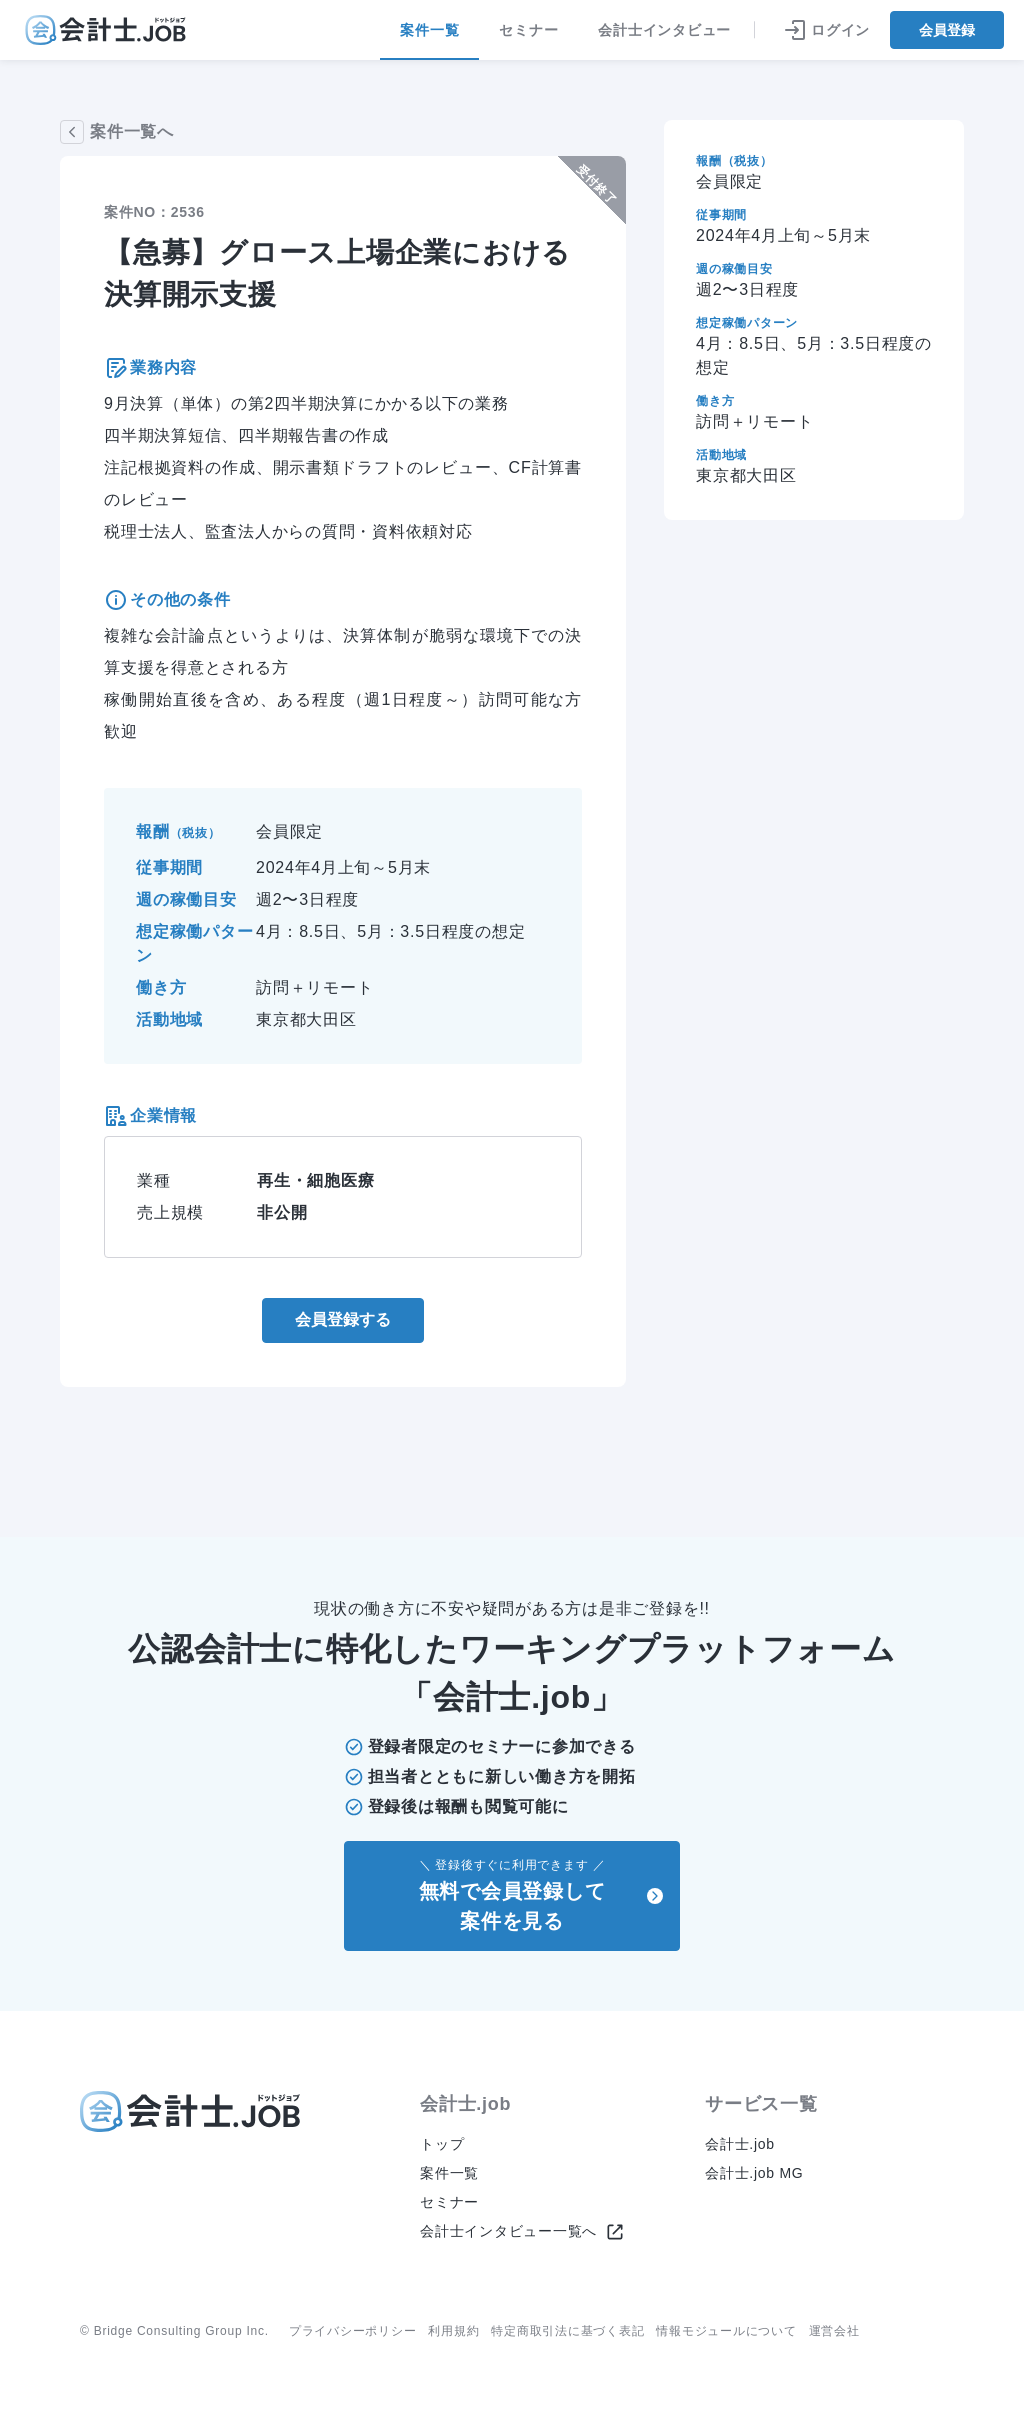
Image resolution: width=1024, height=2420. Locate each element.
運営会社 (834, 2331)
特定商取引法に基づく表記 (567, 2331)
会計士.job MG (754, 2173)
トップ (442, 2144)
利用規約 (453, 2331)
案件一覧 (429, 40)
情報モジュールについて (726, 2331)
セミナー (528, 30)
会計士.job (740, 2144)
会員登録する (343, 1319)
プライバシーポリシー (353, 2331)
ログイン (826, 30)
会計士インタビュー (664, 30)
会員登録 (947, 30)
